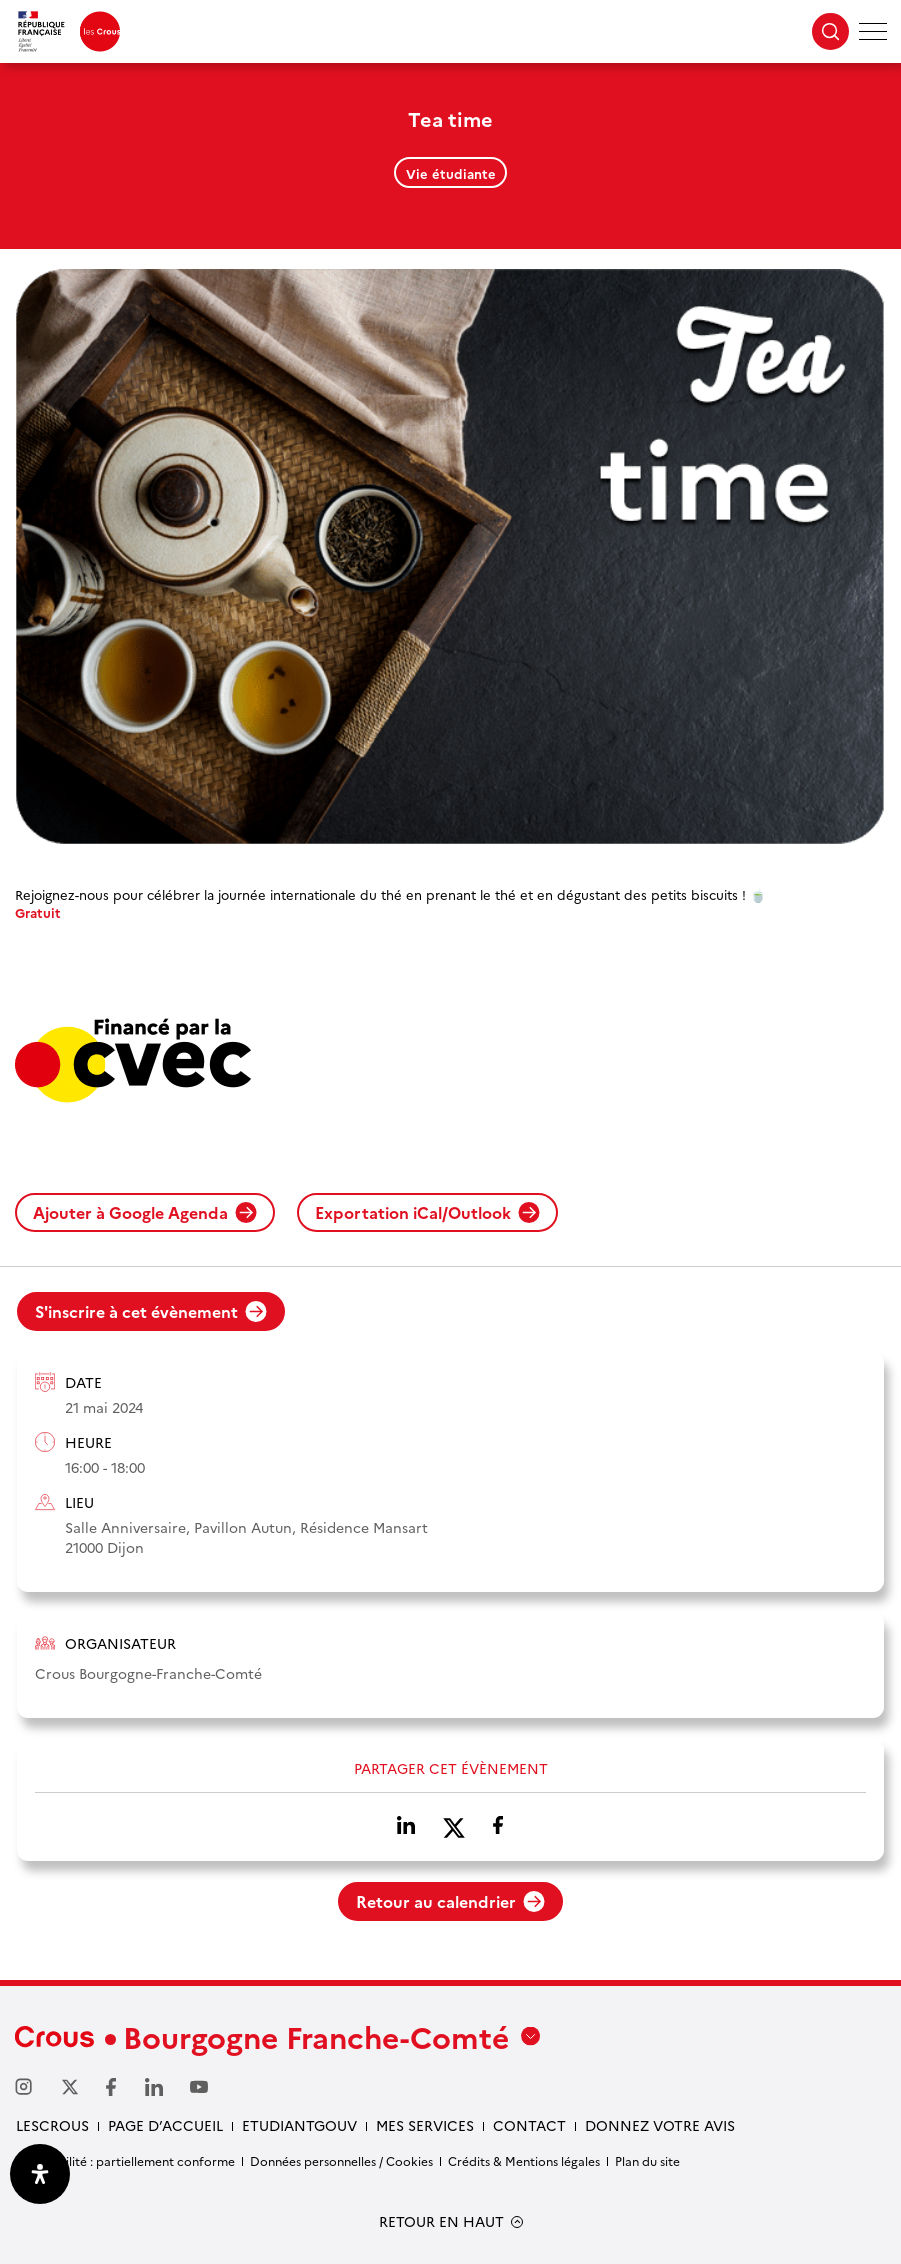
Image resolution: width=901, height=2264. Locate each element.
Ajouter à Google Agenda (145, 1212)
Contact (529, 2125)
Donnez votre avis (660, 2125)
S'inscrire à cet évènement (151, 1311)
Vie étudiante (451, 173)
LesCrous (52, 2125)
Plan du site (647, 2160)
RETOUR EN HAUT (441, 2221)
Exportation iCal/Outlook (427, 1212)
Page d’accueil (165, 2125)
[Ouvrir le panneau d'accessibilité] (40, 2174)
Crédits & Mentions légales (524, 2160)
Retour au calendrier (450, 1901)
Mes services (425, 2125)
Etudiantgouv (299, 2125)
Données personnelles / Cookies (341, 2160)
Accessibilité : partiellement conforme (125, 2160)
